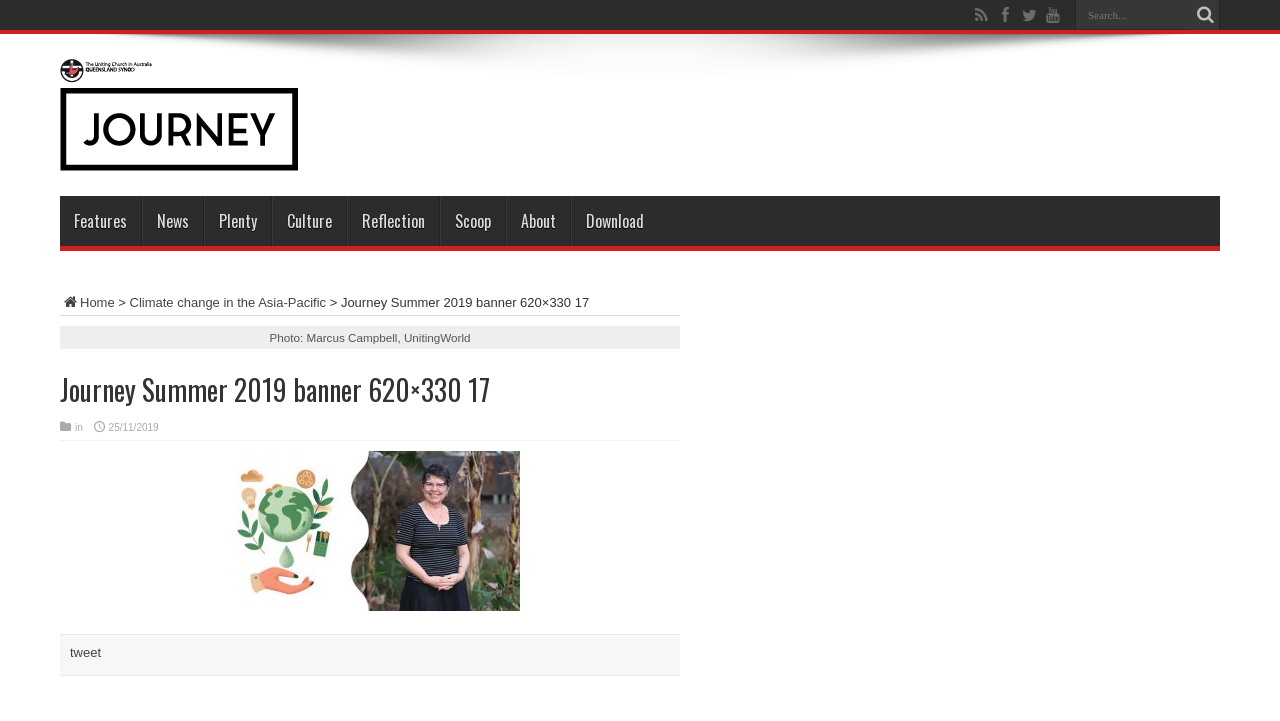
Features (100, 221)
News (173, 221)
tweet (85, 652)
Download (615, 221)
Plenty (238, 221)
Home (87, 302)
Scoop (473, 221)
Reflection (393, 221)
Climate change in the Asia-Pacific (228, 302)
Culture (309, 221)
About (538, 221)
